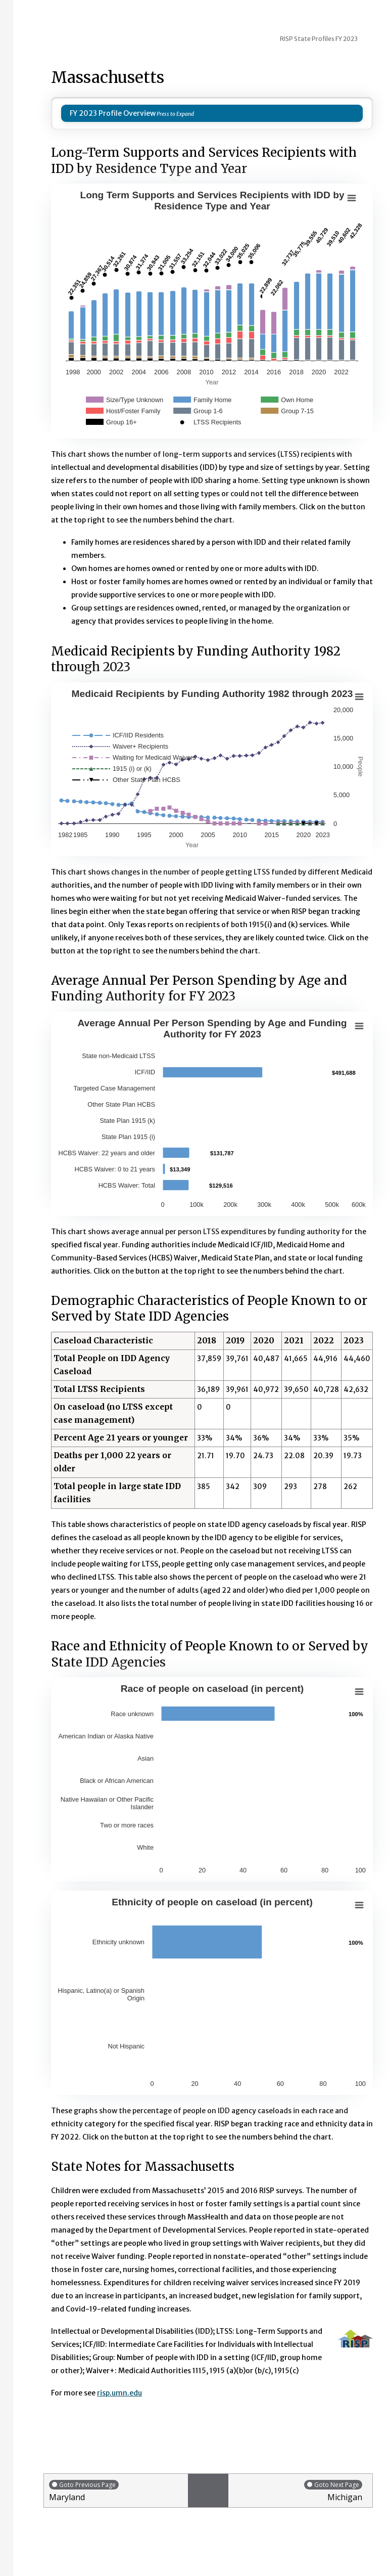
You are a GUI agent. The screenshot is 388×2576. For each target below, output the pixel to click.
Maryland (116, 2491)
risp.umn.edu (119, 2392)
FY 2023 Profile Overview (113, 113)
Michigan (297, 2491)
